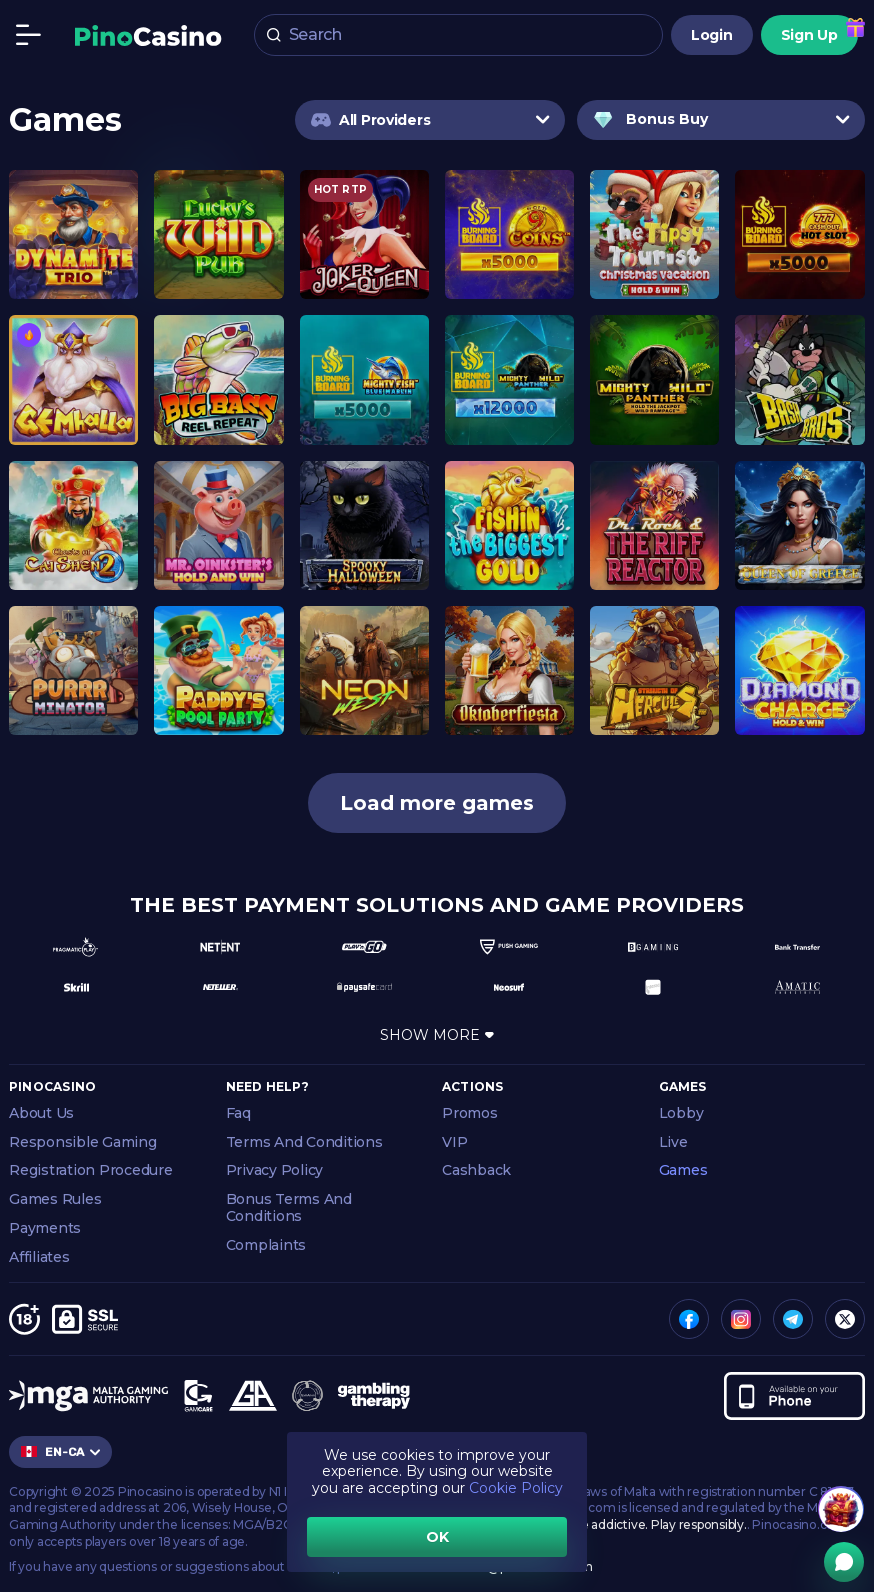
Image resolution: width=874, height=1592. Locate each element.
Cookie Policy (516, 1488)
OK (437, 1537)
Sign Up (809, 36)
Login (712, 36)
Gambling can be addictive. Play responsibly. (617, 1524)
